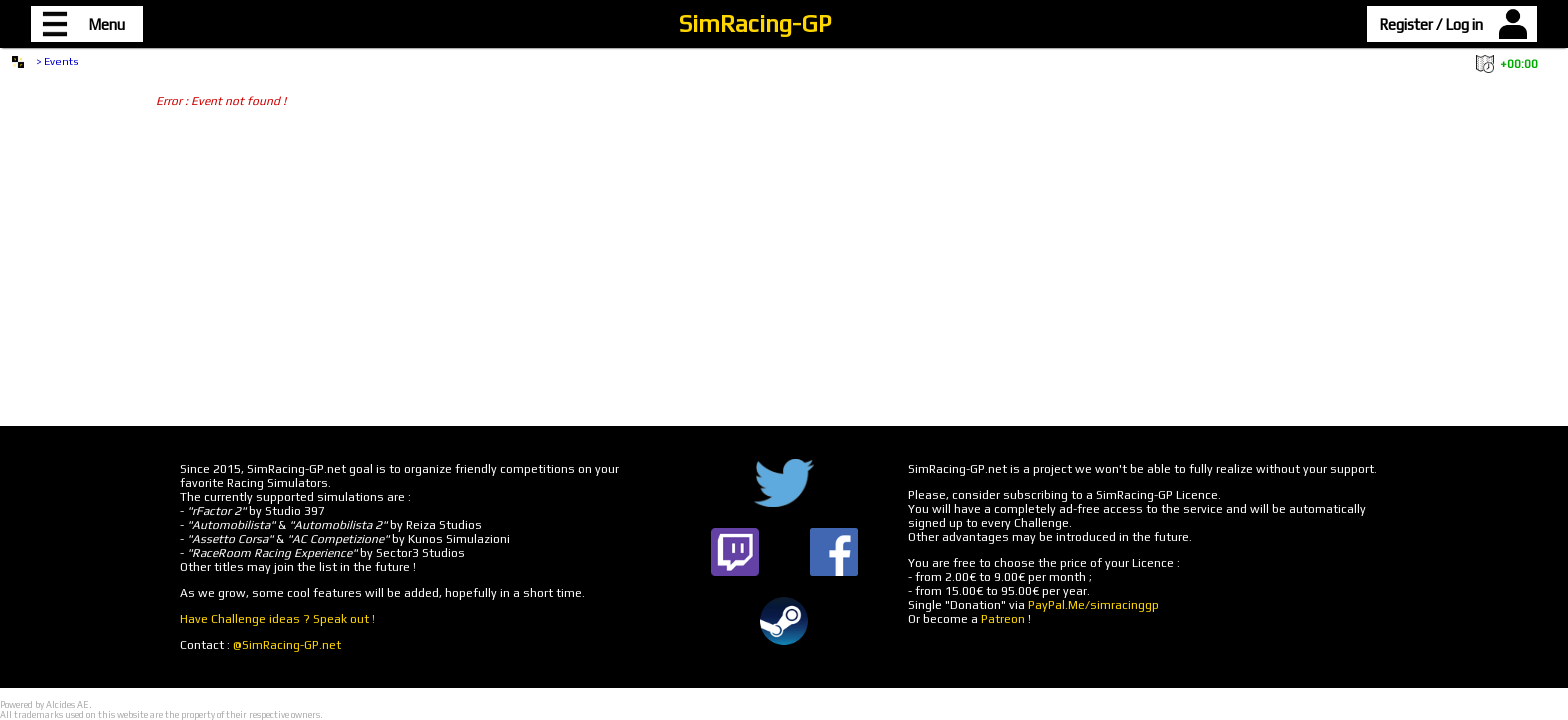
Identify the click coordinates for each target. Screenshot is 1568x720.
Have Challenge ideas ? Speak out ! (277, 619)
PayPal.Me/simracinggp (1093, 605)
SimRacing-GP (755, 23)
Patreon (1003, 619)
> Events (57, 61)
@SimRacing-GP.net (287, 645)
